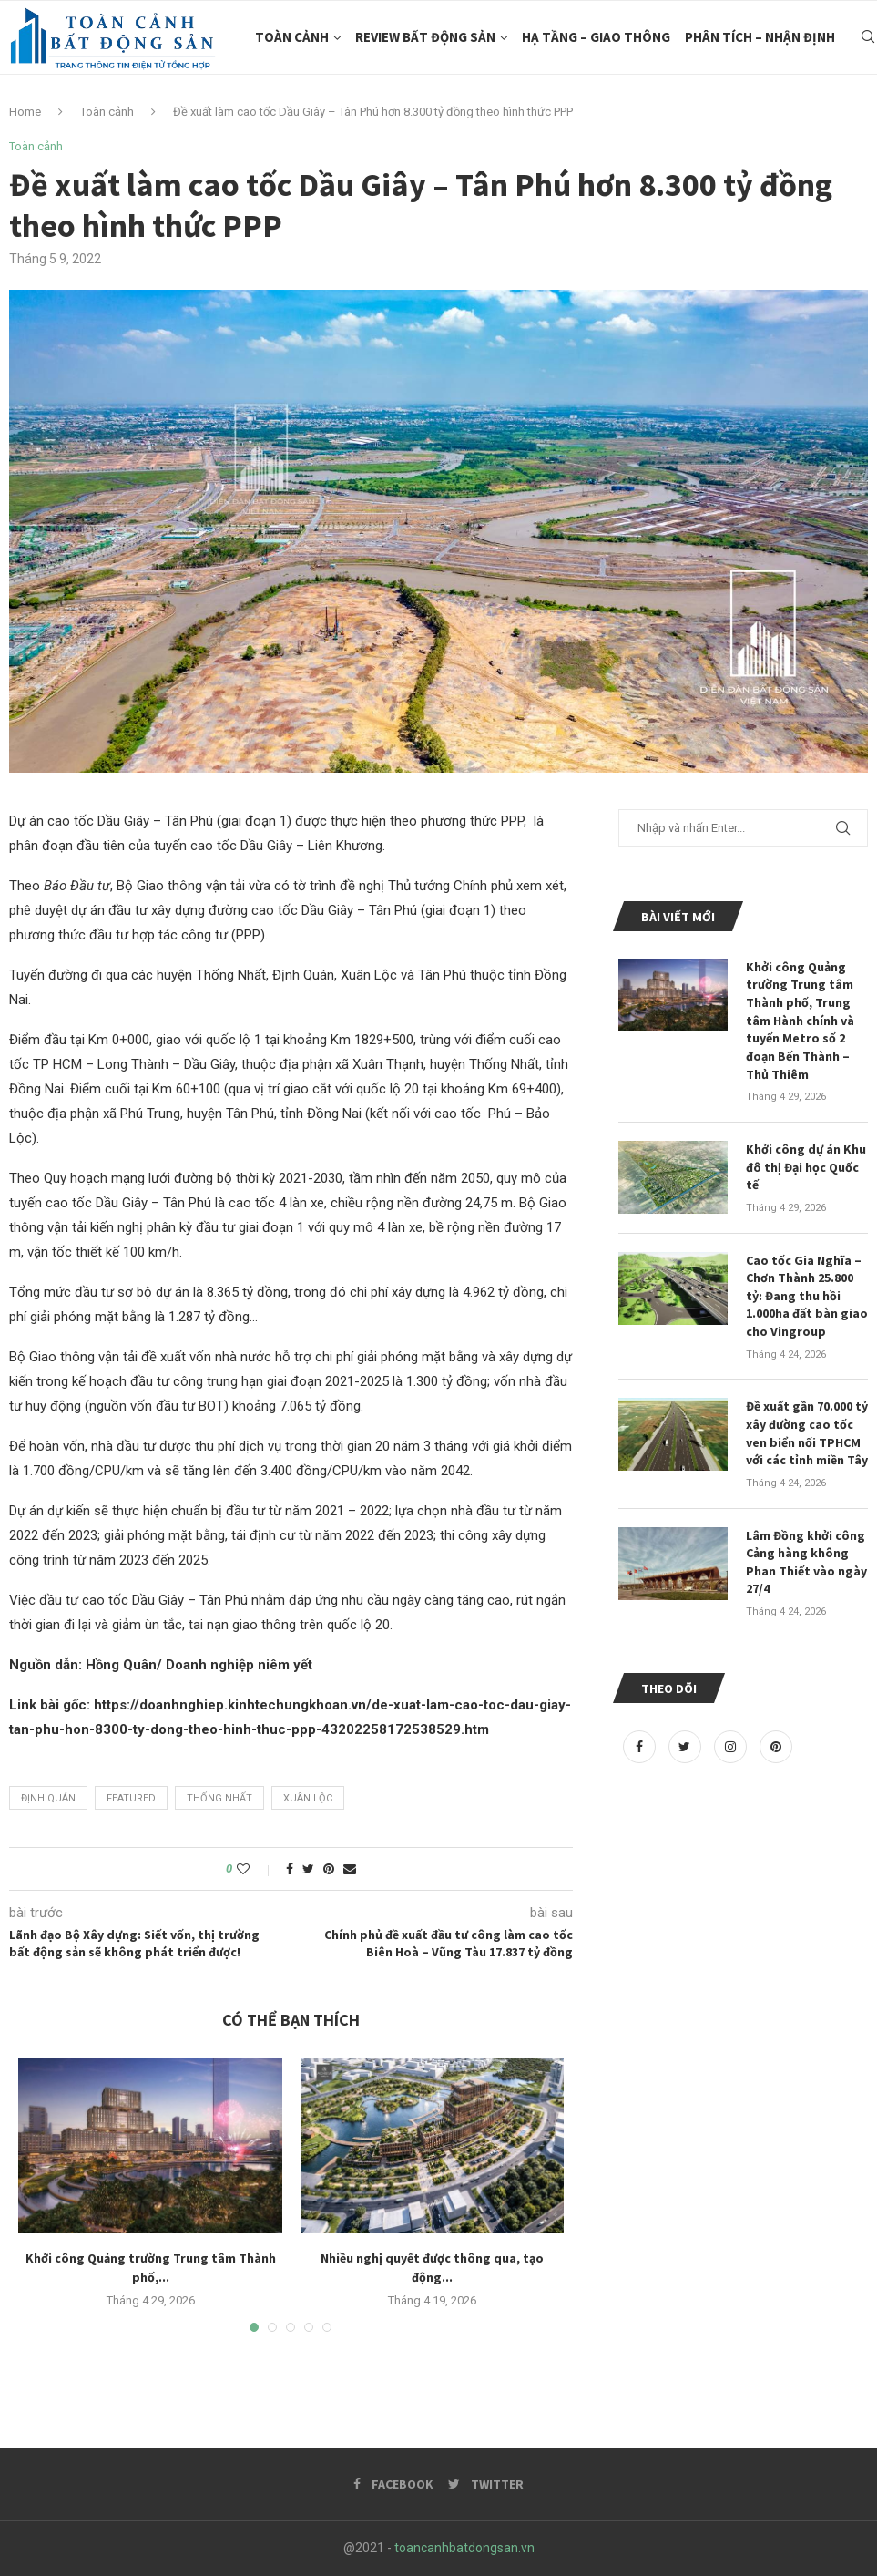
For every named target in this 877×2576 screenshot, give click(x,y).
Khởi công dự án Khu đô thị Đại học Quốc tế (806, 1167)
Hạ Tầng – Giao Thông (596, 37)
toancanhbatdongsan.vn (464, 2547)
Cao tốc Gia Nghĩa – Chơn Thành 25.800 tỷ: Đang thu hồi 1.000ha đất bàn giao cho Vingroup (807, 1295)
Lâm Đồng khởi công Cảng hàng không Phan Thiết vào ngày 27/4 (806, 1561)
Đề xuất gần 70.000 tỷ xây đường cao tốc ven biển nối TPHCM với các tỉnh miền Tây (807, 1433)
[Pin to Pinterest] (328, 1869)
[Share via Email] (349, 1869)
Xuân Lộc (307, 1798)
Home (25, 111)
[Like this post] (255, 1869)
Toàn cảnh (292, 37)
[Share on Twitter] (308, 1869)
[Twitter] (686, 1747)
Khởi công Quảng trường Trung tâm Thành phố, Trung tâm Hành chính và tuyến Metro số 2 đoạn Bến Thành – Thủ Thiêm (800, 1021)
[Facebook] (641, 1747)
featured (131, 1798)
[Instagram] (732, 1747)
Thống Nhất (219, 1798)
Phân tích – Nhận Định (760, 37)
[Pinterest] (776, 1747)
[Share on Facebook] (289, 1869)
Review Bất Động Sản (425, 37)
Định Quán (48, 1798)
